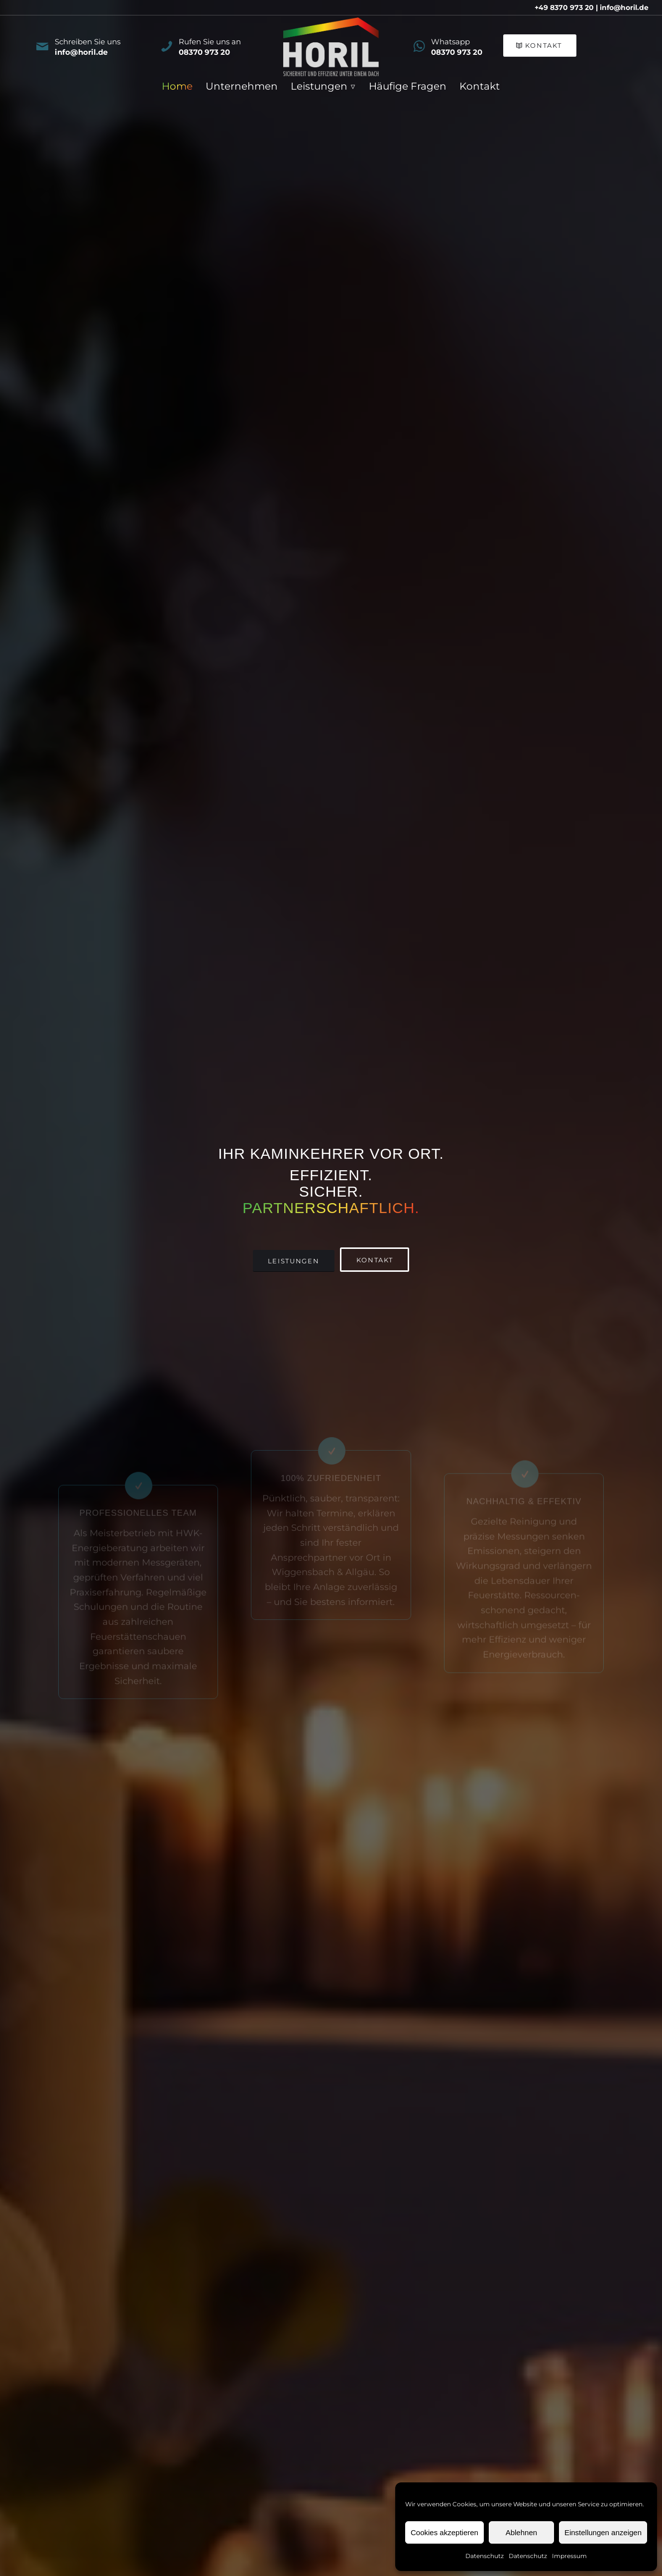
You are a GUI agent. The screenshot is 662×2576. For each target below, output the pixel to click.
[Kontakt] (540, 45)
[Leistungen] (293, 1261)
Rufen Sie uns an (210, 41)
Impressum (569, 2556)
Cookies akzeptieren (444, 2532)
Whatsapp (450, 41)
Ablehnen (521, 2532)
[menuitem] (177, 86)
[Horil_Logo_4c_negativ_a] (331, 46)
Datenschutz (484, 2556)
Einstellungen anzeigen (603, 2532)
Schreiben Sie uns (87, 41)
